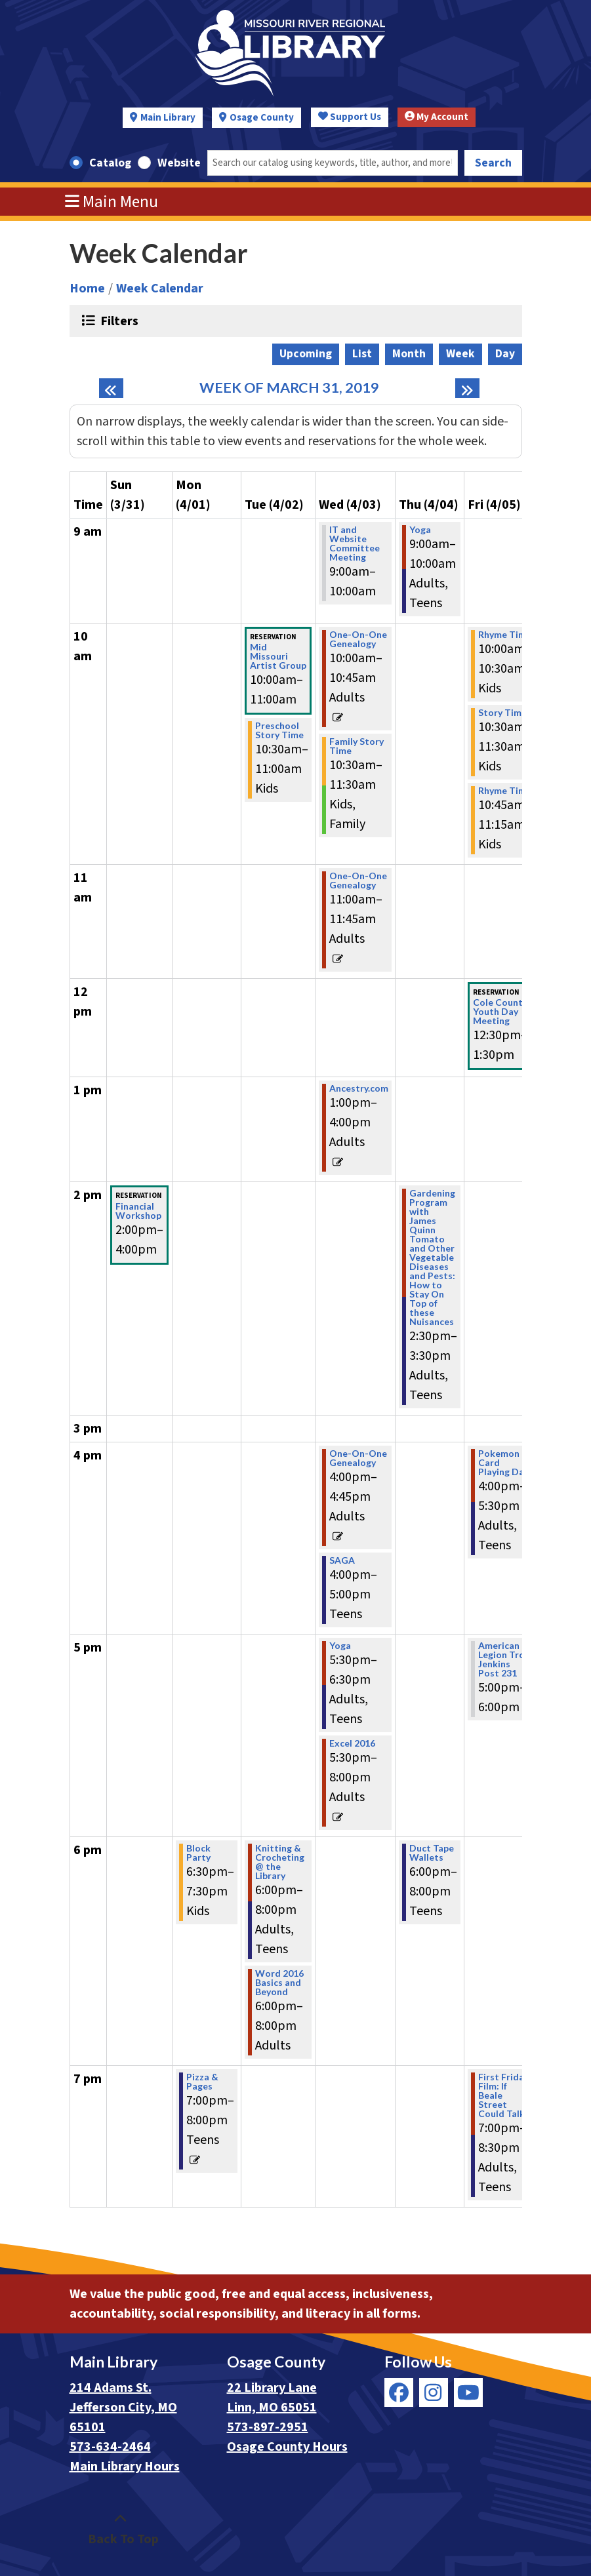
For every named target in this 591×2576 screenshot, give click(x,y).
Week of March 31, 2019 (289, 388)
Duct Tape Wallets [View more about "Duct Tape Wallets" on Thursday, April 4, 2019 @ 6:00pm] (431, 1853)
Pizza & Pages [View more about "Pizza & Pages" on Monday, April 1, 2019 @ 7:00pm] (202, 2081)
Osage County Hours (287, 2447)
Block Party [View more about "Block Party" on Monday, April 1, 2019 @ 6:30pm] (198, 1853)
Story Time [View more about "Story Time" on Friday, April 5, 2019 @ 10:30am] (502, 712)
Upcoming (305, 354)
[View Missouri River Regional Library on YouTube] (468, 2392)
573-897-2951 (267, 2427)
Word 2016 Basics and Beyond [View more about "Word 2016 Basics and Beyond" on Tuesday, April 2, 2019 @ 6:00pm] (279, 1982)
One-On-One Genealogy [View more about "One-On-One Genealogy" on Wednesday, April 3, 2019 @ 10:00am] (358, 639)
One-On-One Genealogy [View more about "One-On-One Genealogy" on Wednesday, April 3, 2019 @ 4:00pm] (358, 1458)
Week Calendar (159, 288)
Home (87, 288)
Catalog (110, 163)
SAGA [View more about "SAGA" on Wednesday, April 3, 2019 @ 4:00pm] (342, 1560)
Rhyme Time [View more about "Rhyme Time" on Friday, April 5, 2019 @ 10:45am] (504, 790)
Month (409, 354)
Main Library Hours (125, 2466)
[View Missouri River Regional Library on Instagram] (433, 2392)
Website (179, 163)
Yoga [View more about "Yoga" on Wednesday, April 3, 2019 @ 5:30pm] (340, 1645)
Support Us (349, 117)
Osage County (262, 118)
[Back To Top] (120, 2529)
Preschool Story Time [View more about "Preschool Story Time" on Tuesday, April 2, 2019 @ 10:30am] (279, 730)
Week (460, 354)
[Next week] (467, 388)
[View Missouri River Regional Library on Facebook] (398, 2392)
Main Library (167, 118)
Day (505, 354)
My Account (436, 117)
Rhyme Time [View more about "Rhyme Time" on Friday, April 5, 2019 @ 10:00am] (504, 634)
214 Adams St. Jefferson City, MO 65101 (123, 2407)
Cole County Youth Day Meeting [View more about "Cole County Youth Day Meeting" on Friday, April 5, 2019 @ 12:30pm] (500, 1011)
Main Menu (111, 202)
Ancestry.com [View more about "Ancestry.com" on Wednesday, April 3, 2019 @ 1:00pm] (358, 1088)
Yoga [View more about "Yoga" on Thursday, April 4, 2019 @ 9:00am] (420, 529)
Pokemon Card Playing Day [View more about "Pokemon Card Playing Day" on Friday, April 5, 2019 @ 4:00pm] (503, 1462)
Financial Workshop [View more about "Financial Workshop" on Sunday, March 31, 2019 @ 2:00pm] (138, 1211)
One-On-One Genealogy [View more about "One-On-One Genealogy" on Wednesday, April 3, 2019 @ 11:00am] (358, 880)
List (362, 354)
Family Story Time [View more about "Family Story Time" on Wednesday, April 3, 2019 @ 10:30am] (356, 746)
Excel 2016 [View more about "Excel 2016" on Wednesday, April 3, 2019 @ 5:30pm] (352, 1743)
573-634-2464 (110, 2447)
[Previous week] (111, 388)
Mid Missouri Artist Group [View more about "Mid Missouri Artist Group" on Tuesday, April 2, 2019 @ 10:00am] (278, 656)
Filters (117, 320)
